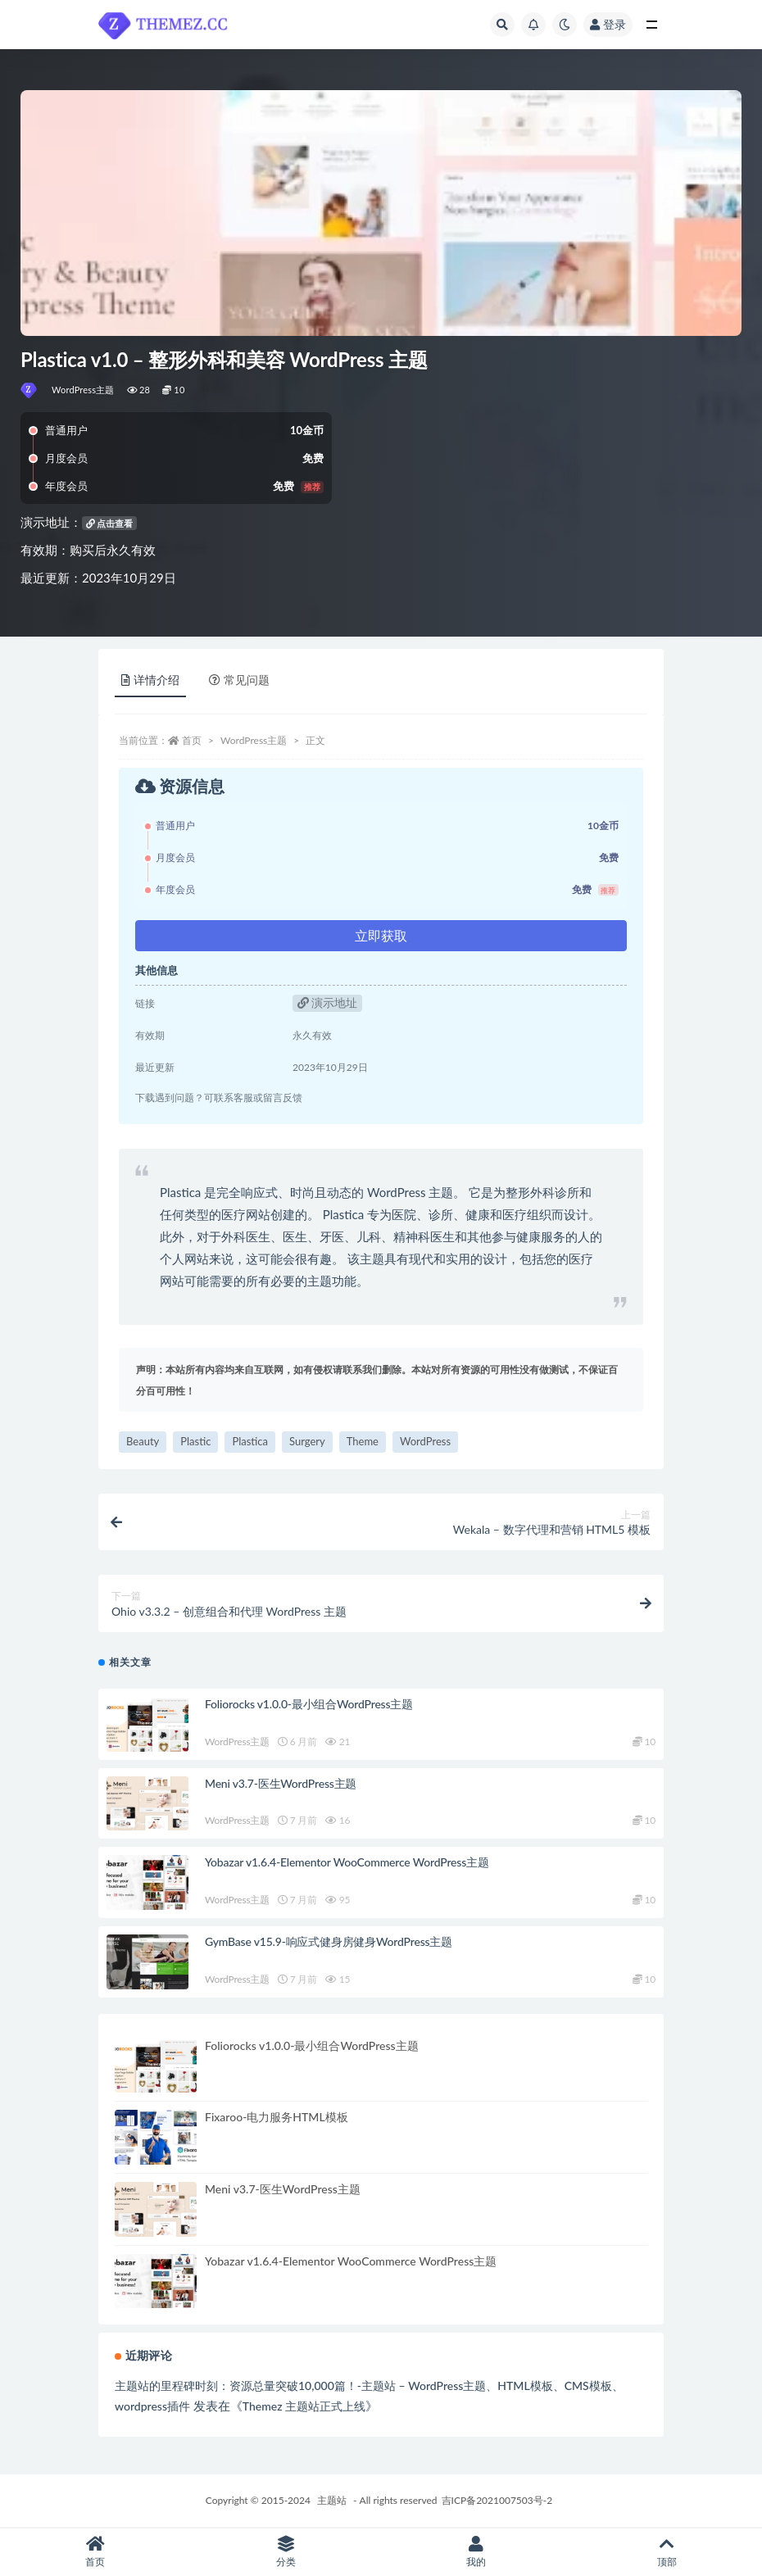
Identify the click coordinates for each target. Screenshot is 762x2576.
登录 (608, 24)
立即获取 (381, 935)
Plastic (195, 1441)
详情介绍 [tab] (150, 680)
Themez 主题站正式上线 (304, 2406)
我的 (476, 2552)
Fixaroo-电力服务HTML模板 (276, 2117)
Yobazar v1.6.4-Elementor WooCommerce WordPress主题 (347, 1862)
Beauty (142, 1441)
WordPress (425, 1441)
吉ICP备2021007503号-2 (497, 2500)
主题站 (332, 2500)
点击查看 (110, 523)
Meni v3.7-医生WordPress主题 (280, 1783)
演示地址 (327, 1002)
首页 (192, 740)
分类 (286, 2552)
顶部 (667, 2552)
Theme (363, 1441)
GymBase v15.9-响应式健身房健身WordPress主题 (328, 1941)
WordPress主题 (83, 389)
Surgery (307, 1441)
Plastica (250, 1441)
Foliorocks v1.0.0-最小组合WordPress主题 (309, 1704)
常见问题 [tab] (239, 680)
